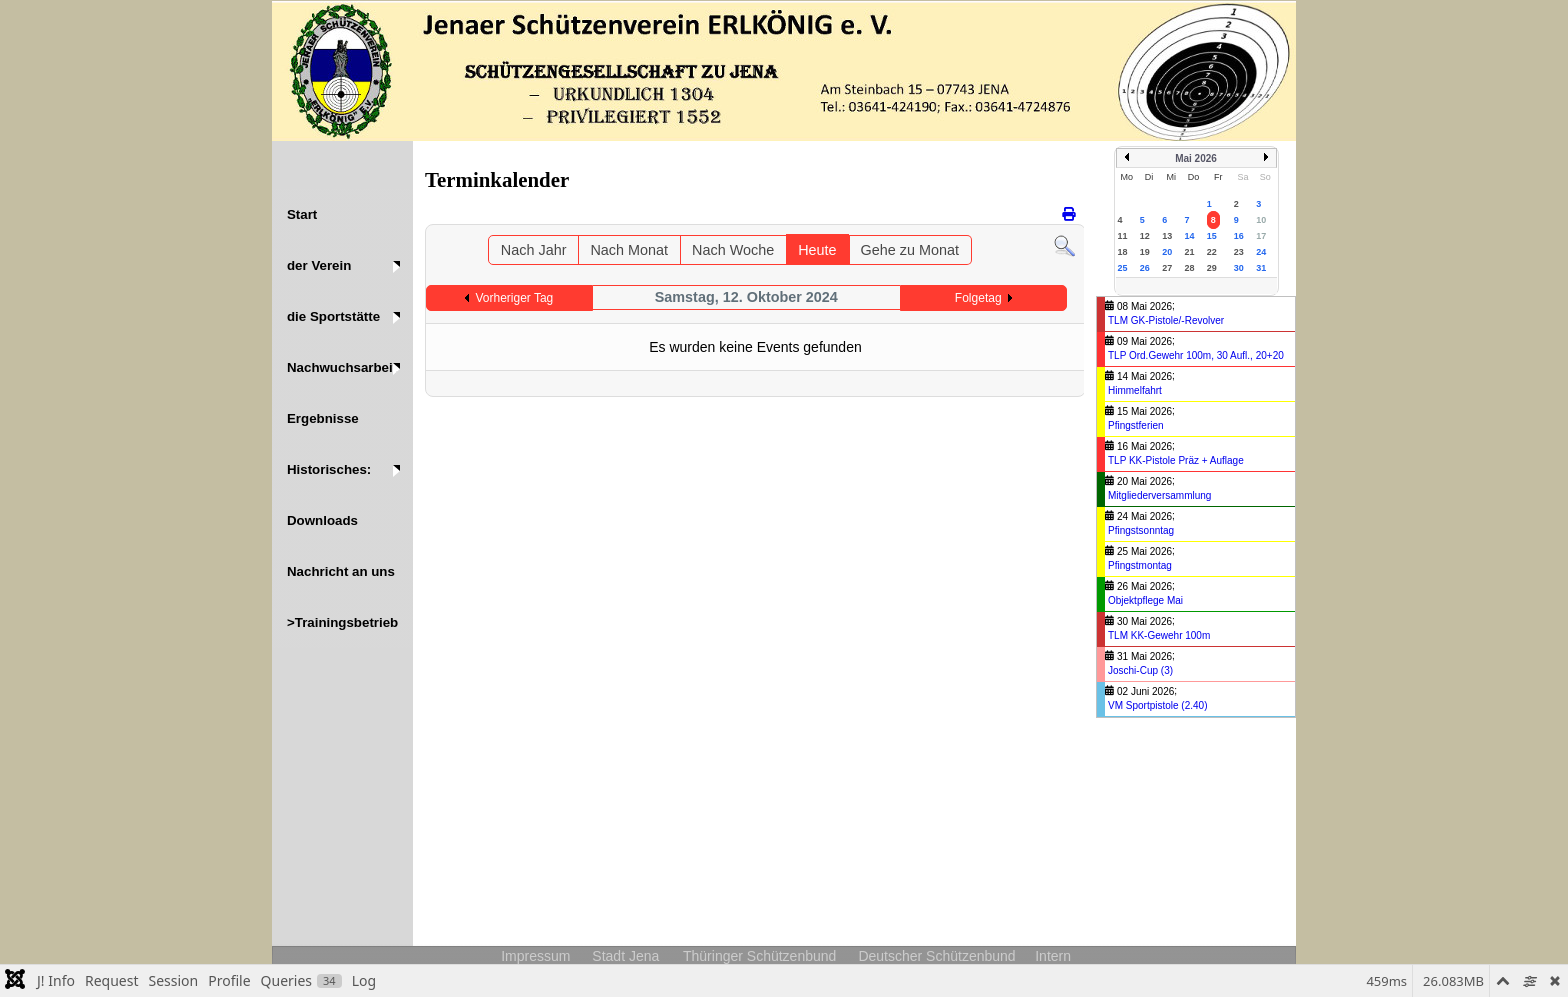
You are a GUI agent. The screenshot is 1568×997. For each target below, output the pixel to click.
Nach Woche (733, 250)
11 (1123, 236)
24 (1261, 252)
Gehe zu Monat (910, 250)
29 (1212, 268)
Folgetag (978, 298)
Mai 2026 (1196, 158)
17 (1261, 236)
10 (1261, 220)
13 (1167, 236)
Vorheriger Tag (514, 298)
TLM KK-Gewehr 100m (1159, 635)
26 (1145, 268)
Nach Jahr (534, 250)
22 (1212, 252)
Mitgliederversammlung (1159, 495)
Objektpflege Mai (1145, 600)
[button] (342, 265)
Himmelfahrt (1135, 390)
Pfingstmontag (1140, 565)
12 (1145, 236)
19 (1145, 252)
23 (1239, 252)
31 (1261, 268)
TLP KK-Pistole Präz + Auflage (1176, 460)
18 (1123, 252)
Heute (817, 250)
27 (1167, 268)
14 (1189, 236)
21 (1189, 252)
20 (1167, 252)
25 (1123, 268)
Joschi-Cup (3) (1140, 670)
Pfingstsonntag (1141, 530)
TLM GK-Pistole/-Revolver (1166, 320)
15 (1212, 236)
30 (1239, 268)
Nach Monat (629, 250)
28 (1189, 268)
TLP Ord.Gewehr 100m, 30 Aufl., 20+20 (1196, 355)
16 (1239, 236)
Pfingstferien (1136, 425)
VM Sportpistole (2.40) (1158, 705)
